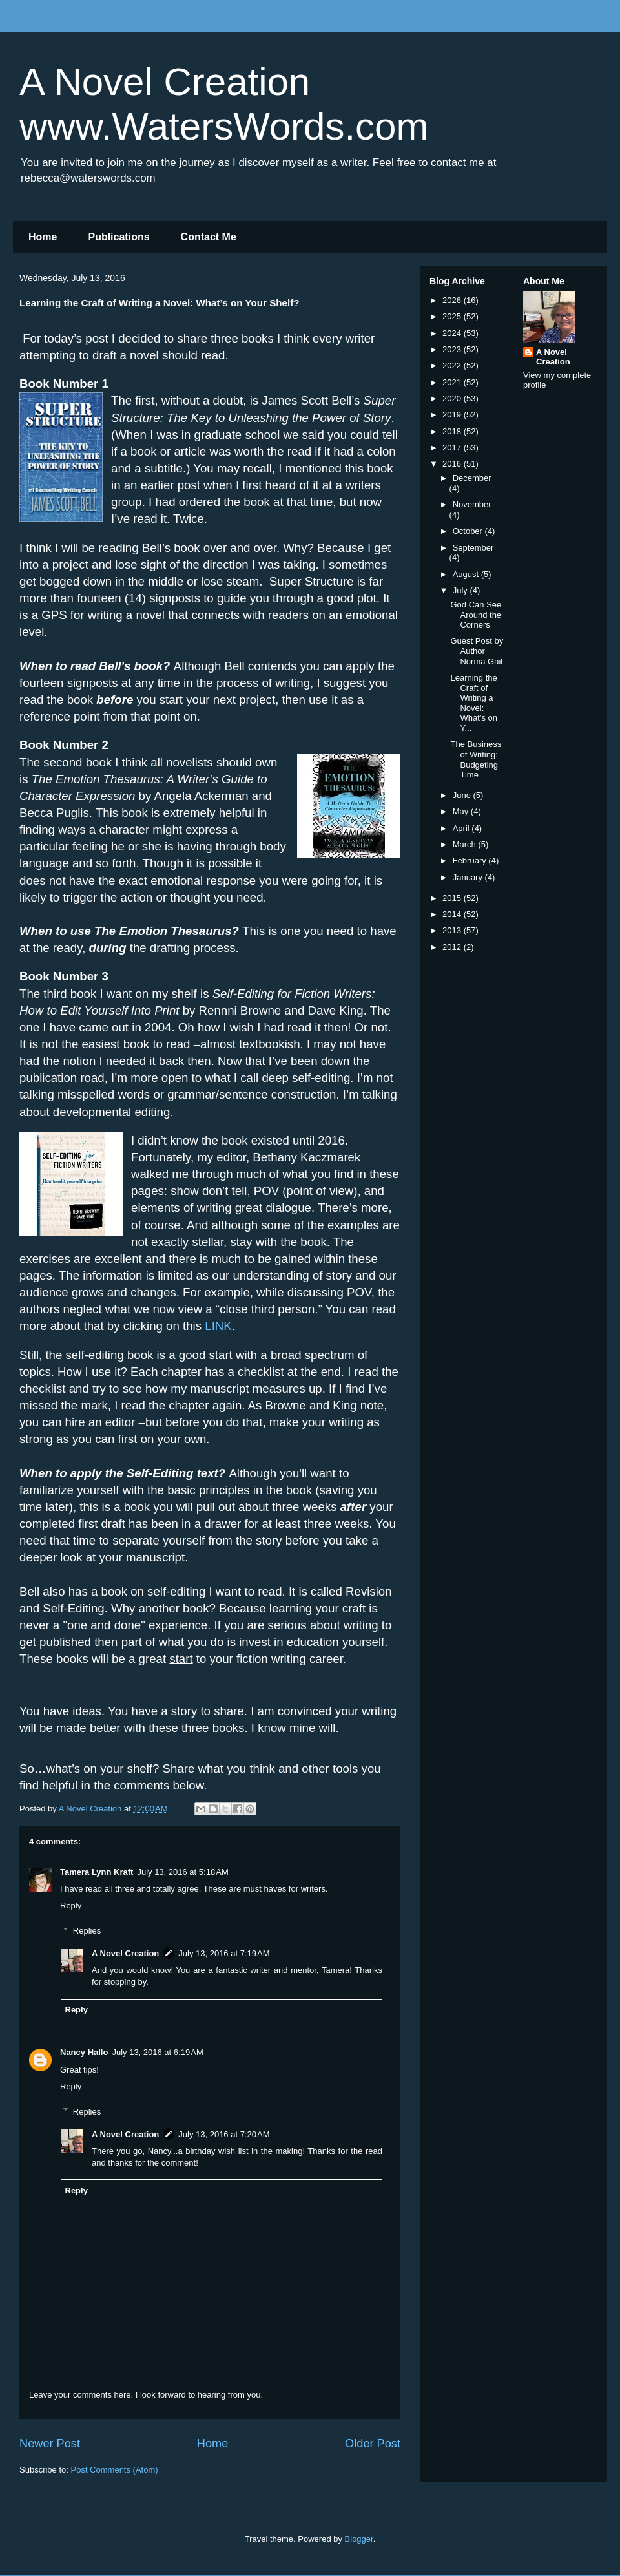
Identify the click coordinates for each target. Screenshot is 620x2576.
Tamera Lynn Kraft (96, 1872)
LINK (218, 1326)
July (461, 590)
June (463, 795)
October (469, 531)
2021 (453, 382)
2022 (453, 365)
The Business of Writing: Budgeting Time (475, 759)
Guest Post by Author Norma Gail (476, 651)
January (469, 877)
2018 (453, 431)
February (471, 860)
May (462, 811)
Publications (118, 236)
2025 (453, 316)
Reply (70, 1905)
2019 (453, 414)
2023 (453, 349)
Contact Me (208, 236)
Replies (87, 1931)
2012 (453, 947)
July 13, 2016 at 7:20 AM (223, 2134)
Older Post (372, 2443)
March (466, 844)
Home (42, 236)
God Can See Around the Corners (475, 614)
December (472, 478)
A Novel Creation (125, 1953)
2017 (453, 447)
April (462, 828)
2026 (453, 300)
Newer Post (49, 2443)
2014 (453, 914)
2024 (453, 333)
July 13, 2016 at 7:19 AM (223, 1953)
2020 (453, 398)
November (472, 504)
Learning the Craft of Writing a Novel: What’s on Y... (473, 703)
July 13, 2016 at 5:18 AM (182, 1872)
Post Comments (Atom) (114, 2470)
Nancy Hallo (84, 2052)
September (473, 548)
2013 (453, 930)
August (467, 574)
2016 (453, 464)
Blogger (359, 2539)
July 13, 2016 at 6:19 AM (157, 2052)
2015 (453, 898)
